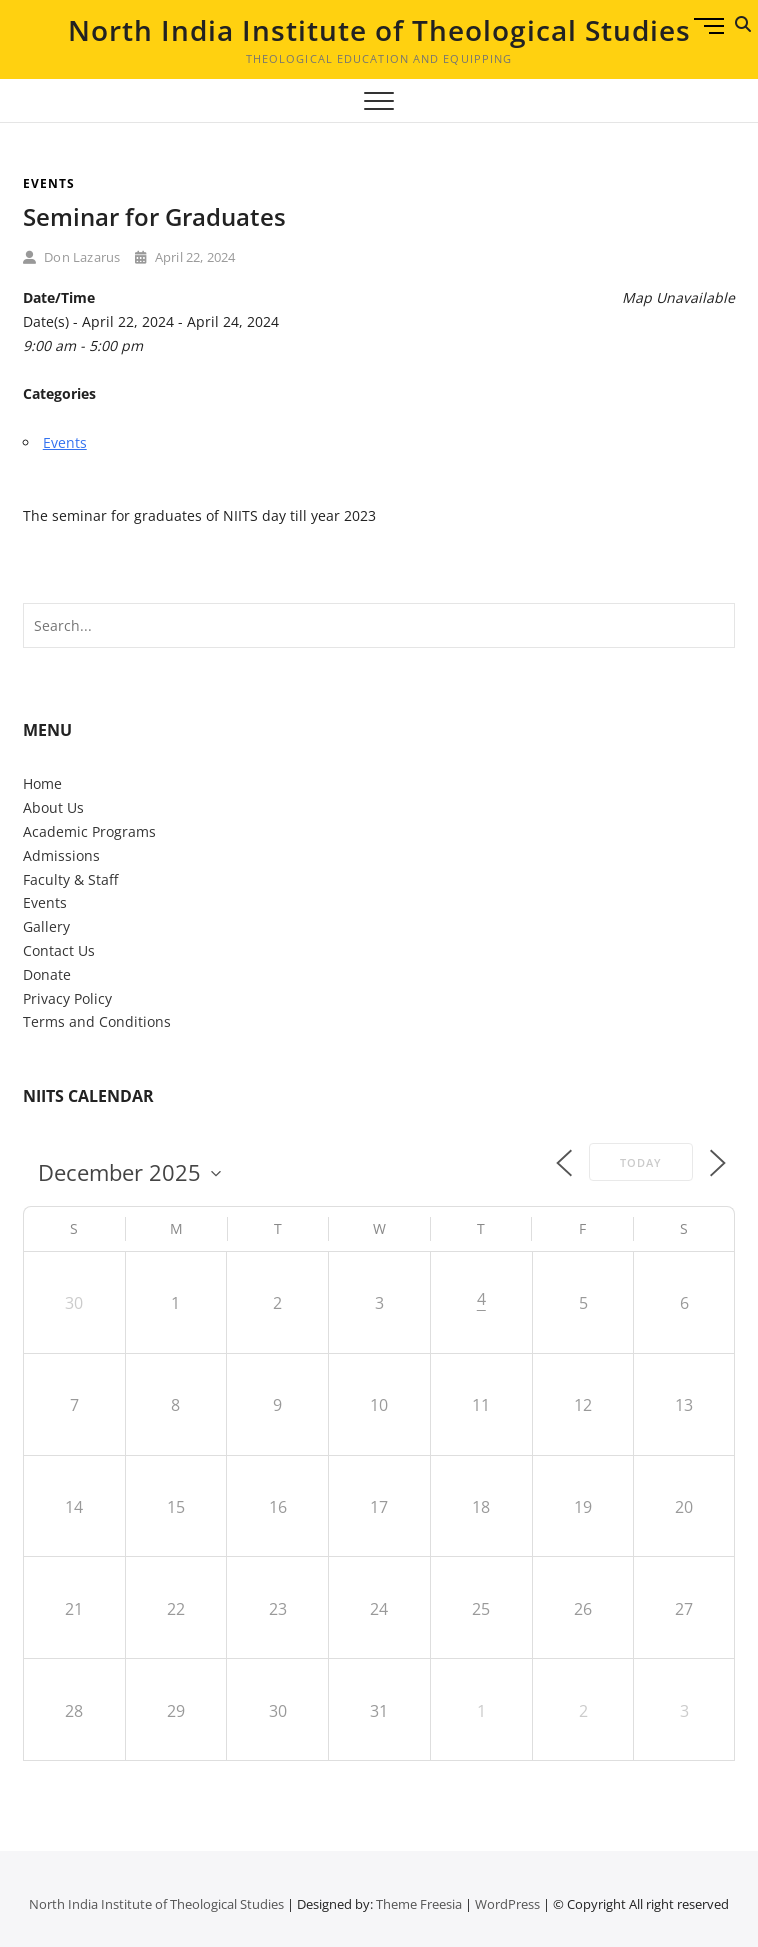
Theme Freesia (419, 1904)
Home (42, 783)
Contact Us (59, 950)
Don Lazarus (72, 257)
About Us (53, 807)
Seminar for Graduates (154, 216)
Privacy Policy (67, 998)
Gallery (46, 926)
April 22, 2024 (185, 257)
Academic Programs (89, 831)
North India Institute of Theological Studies (379, 30)
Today (641, 1162)
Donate (47, 974)
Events (49, 183)
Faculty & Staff (70, 879)
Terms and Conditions (97, 1021)
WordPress (507, 1904)
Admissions (61, 855)
